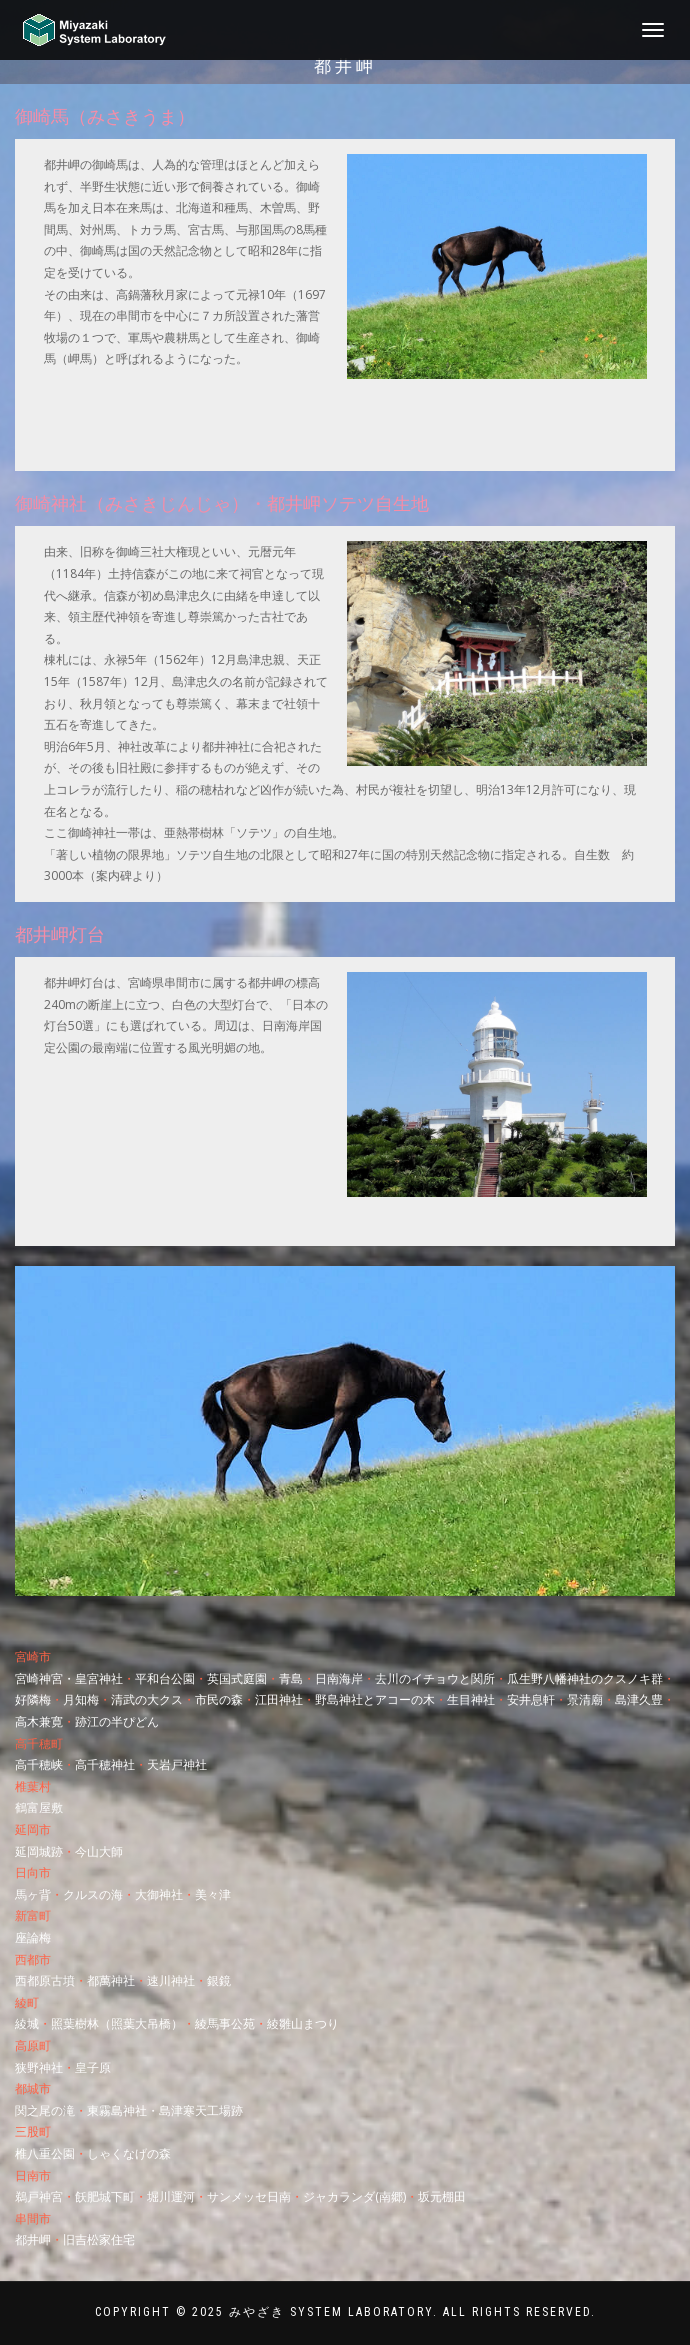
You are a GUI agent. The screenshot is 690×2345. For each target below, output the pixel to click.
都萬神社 (111, 1980)
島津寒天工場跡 (201, 2110)
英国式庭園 (237, 1678)
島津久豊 (639, 1699)
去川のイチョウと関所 (435, 1678)
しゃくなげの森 (129, 2153)
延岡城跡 (39, 1851)
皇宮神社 (99, 1678)
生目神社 (471, 1699)
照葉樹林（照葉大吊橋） (117, 2023)
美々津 (213, 1894)
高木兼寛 (39, 1721)
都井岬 (33, 2239)
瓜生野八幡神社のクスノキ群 (585, 1678)
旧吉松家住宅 (99, 2239)
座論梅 (33, 1937)
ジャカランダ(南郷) (354, 2196)
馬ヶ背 (33, 1894)
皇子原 (93, 2067)
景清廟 (585, 1699)
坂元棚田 (442, 2196)
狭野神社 (39, 2067)
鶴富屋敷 (39, 1807)
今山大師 (99, 1851)
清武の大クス (147, 1699)
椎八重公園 (45, 2153)
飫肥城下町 (105, 2196)
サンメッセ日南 (249, 2196)
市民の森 (219, 1699)
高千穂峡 (39, 1764)
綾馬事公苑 (225, 2023)
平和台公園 (165, 1678)
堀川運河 (171, 2196)
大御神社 (159, 1894)
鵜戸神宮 (39, 2196)
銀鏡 (219, 1980)
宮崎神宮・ (45, 1678)
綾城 (27, 2023)
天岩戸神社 (177, 1764)
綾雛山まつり (303, 2023)
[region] (345, 1431)
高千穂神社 (105, 1764)
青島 (291, 1678)
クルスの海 (93, 1894)
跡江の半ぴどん (117, 1721)
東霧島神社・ (123, 2110)
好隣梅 (33, 1699)
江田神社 (279, 1699)
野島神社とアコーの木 (375, 1699)
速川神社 (171, 1980)
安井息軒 (531, 1699)
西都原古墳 (45, 1980)
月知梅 (81, 1699)
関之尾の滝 (45, 2110)
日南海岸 (339, 1678)
